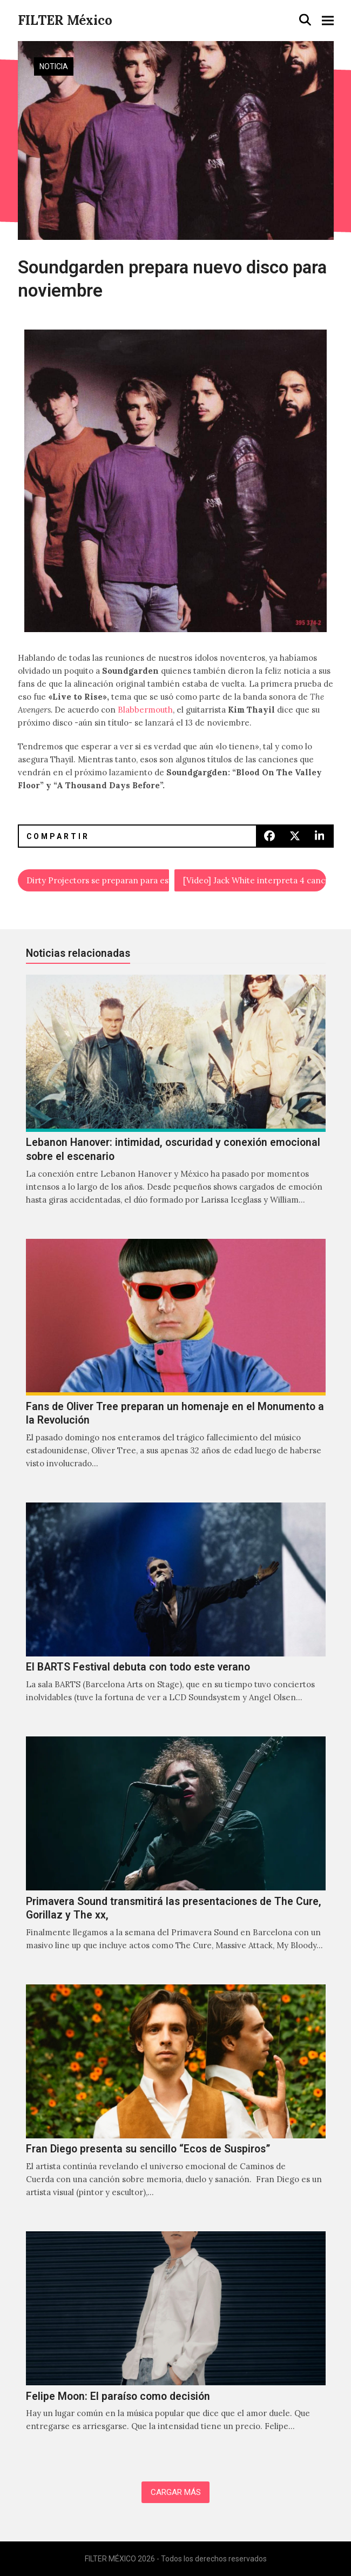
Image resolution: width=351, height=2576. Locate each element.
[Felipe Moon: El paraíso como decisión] (176, 2342)
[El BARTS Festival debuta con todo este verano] (176, 1614)
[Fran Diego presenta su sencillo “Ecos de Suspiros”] (176, 2102)
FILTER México (65, 20)
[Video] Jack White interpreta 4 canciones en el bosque (254, 880)
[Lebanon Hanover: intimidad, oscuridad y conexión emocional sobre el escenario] (176, 1101)
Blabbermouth (145, 710)
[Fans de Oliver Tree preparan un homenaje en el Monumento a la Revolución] (176, 1365)
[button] (305, 20)
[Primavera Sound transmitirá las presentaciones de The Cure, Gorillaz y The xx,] (176, 1855)
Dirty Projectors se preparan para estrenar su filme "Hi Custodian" (98, 880)
